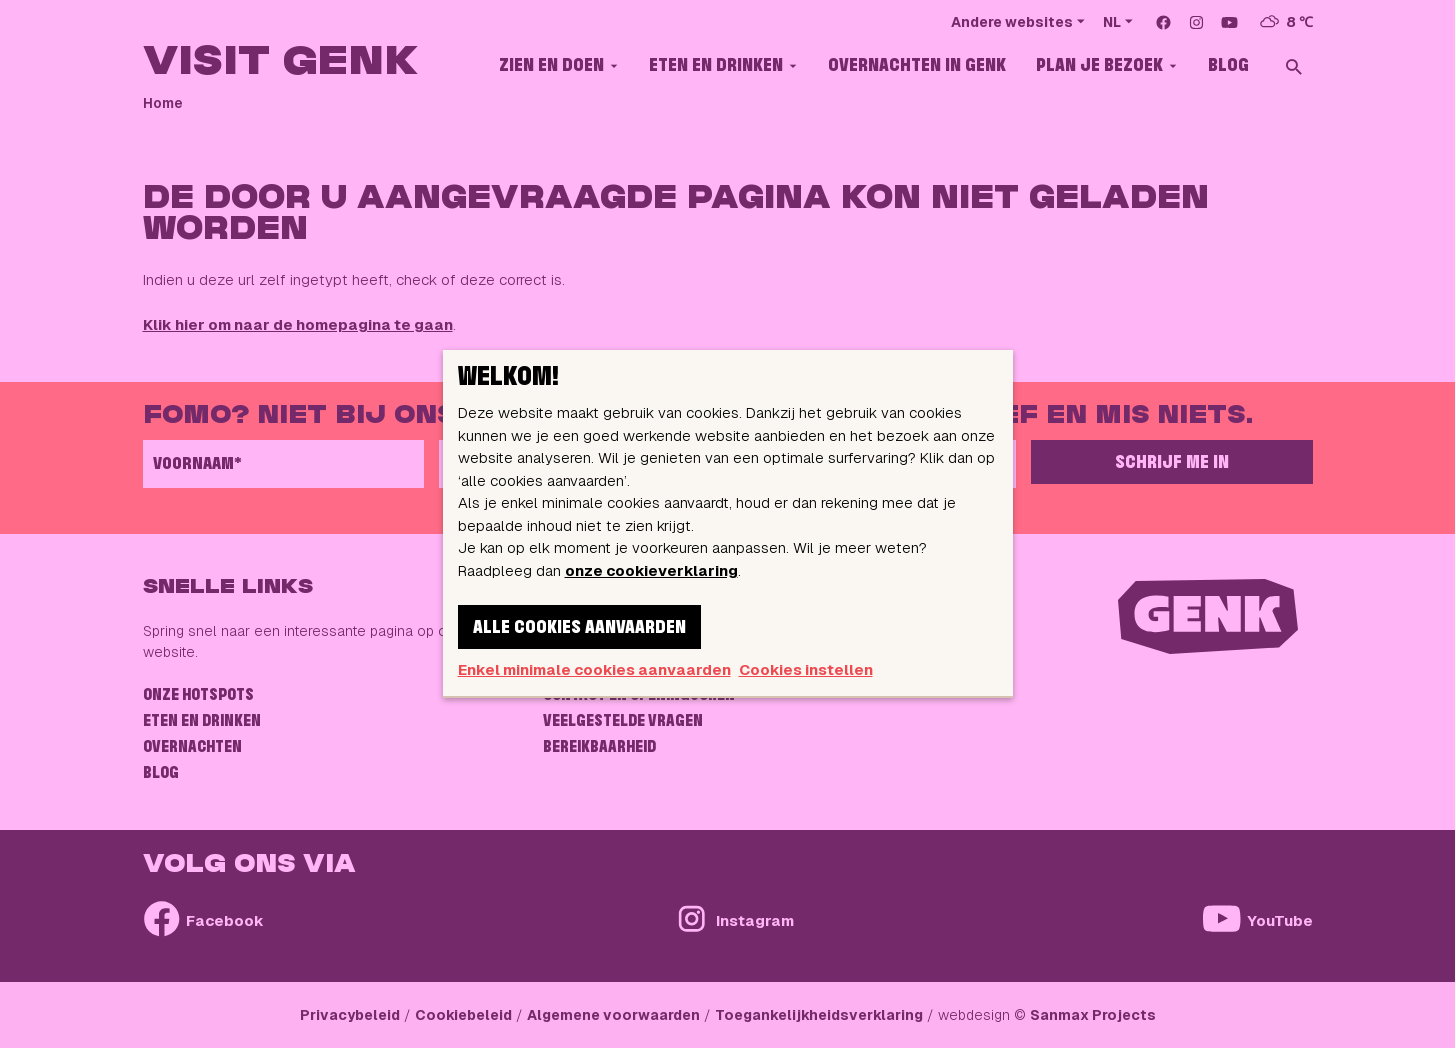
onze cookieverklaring (651, 570)
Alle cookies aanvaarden (579, 628)
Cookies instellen (806, 669)
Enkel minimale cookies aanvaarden (594, 669)
